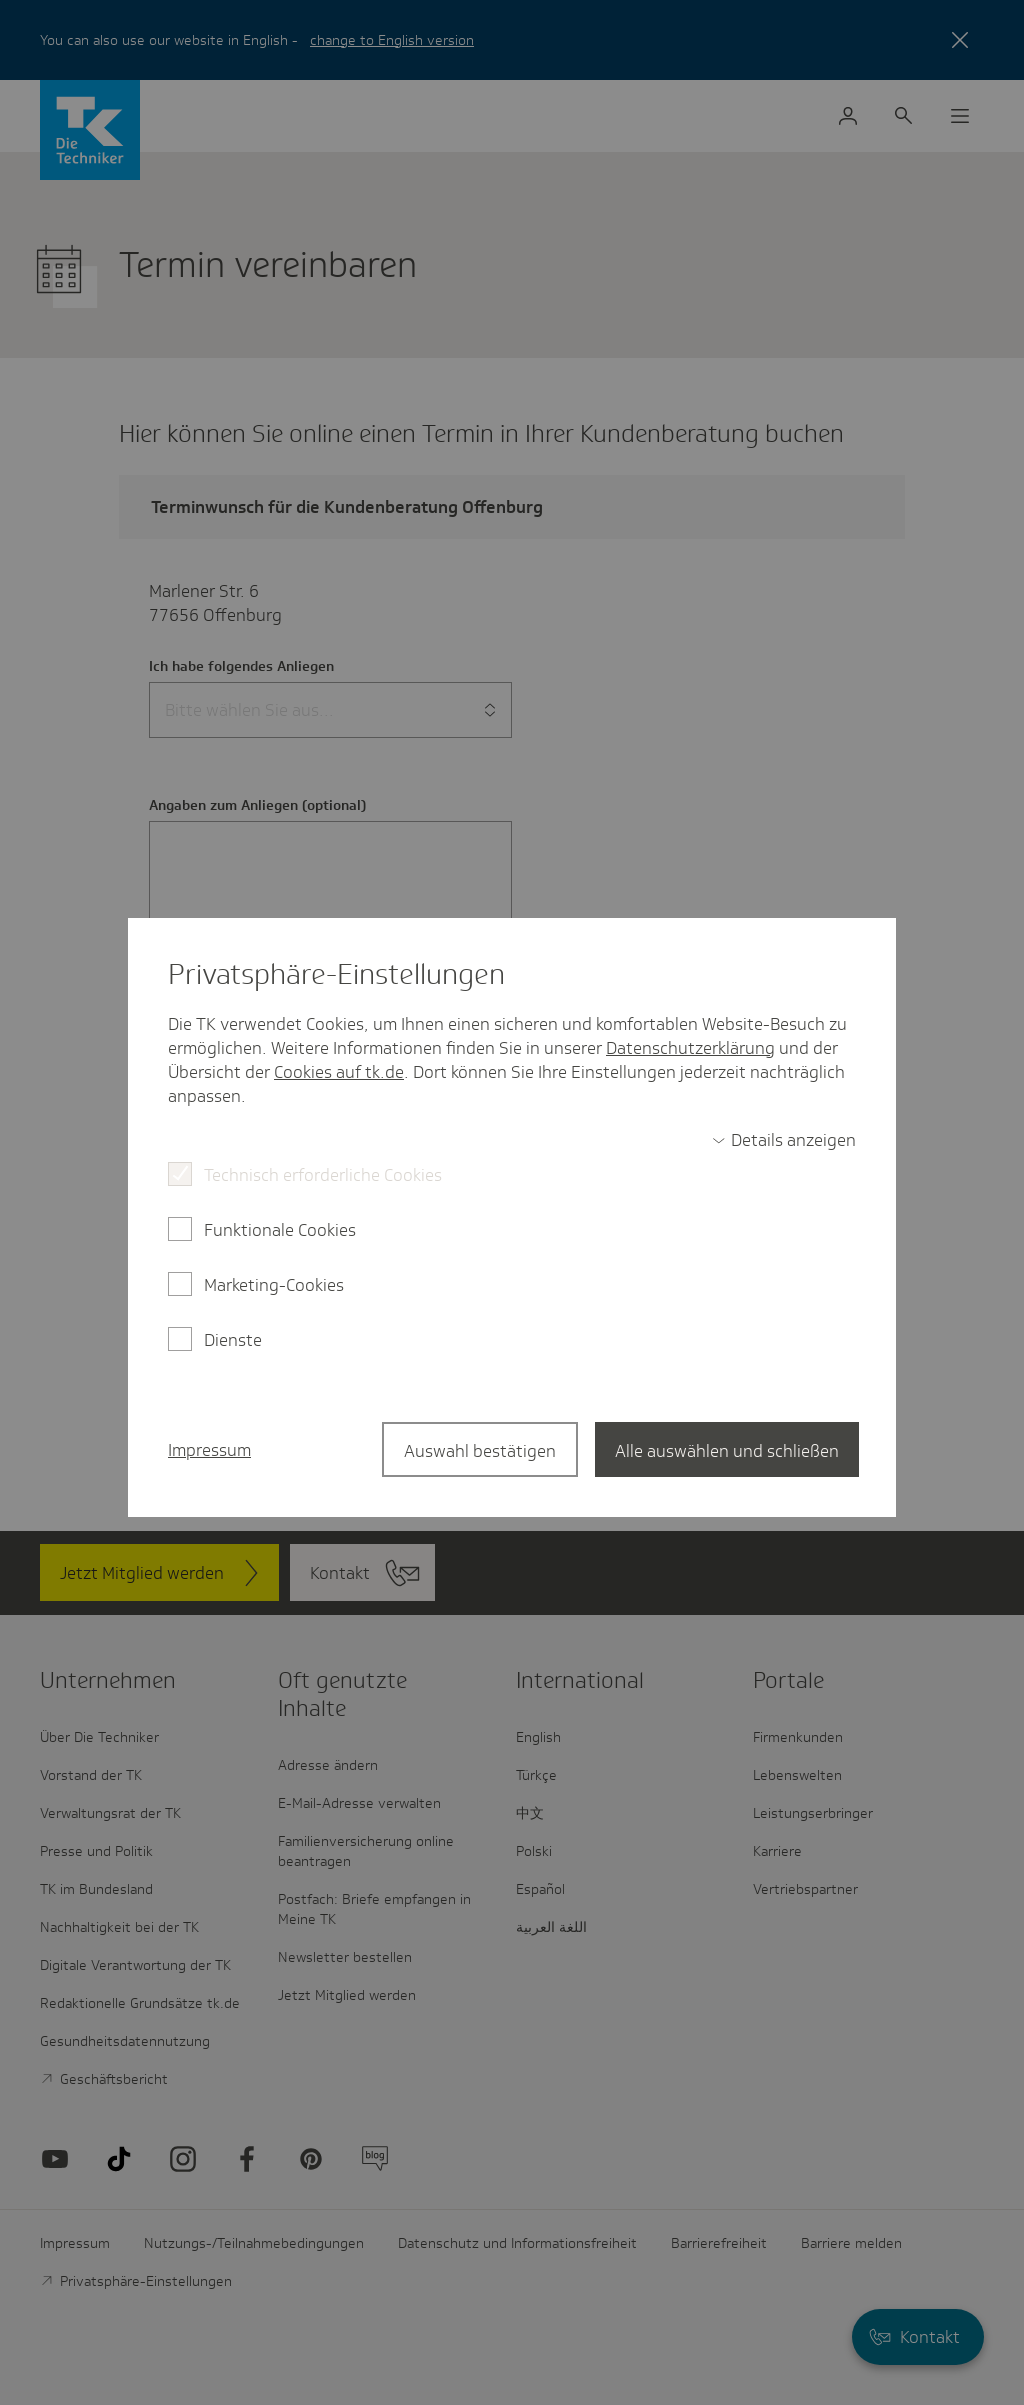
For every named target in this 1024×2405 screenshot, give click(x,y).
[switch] (784, 1140)
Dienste (233, 1340)
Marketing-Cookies (274, 1285)
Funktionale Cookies (280, 1230)
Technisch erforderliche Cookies (323, 1175)
